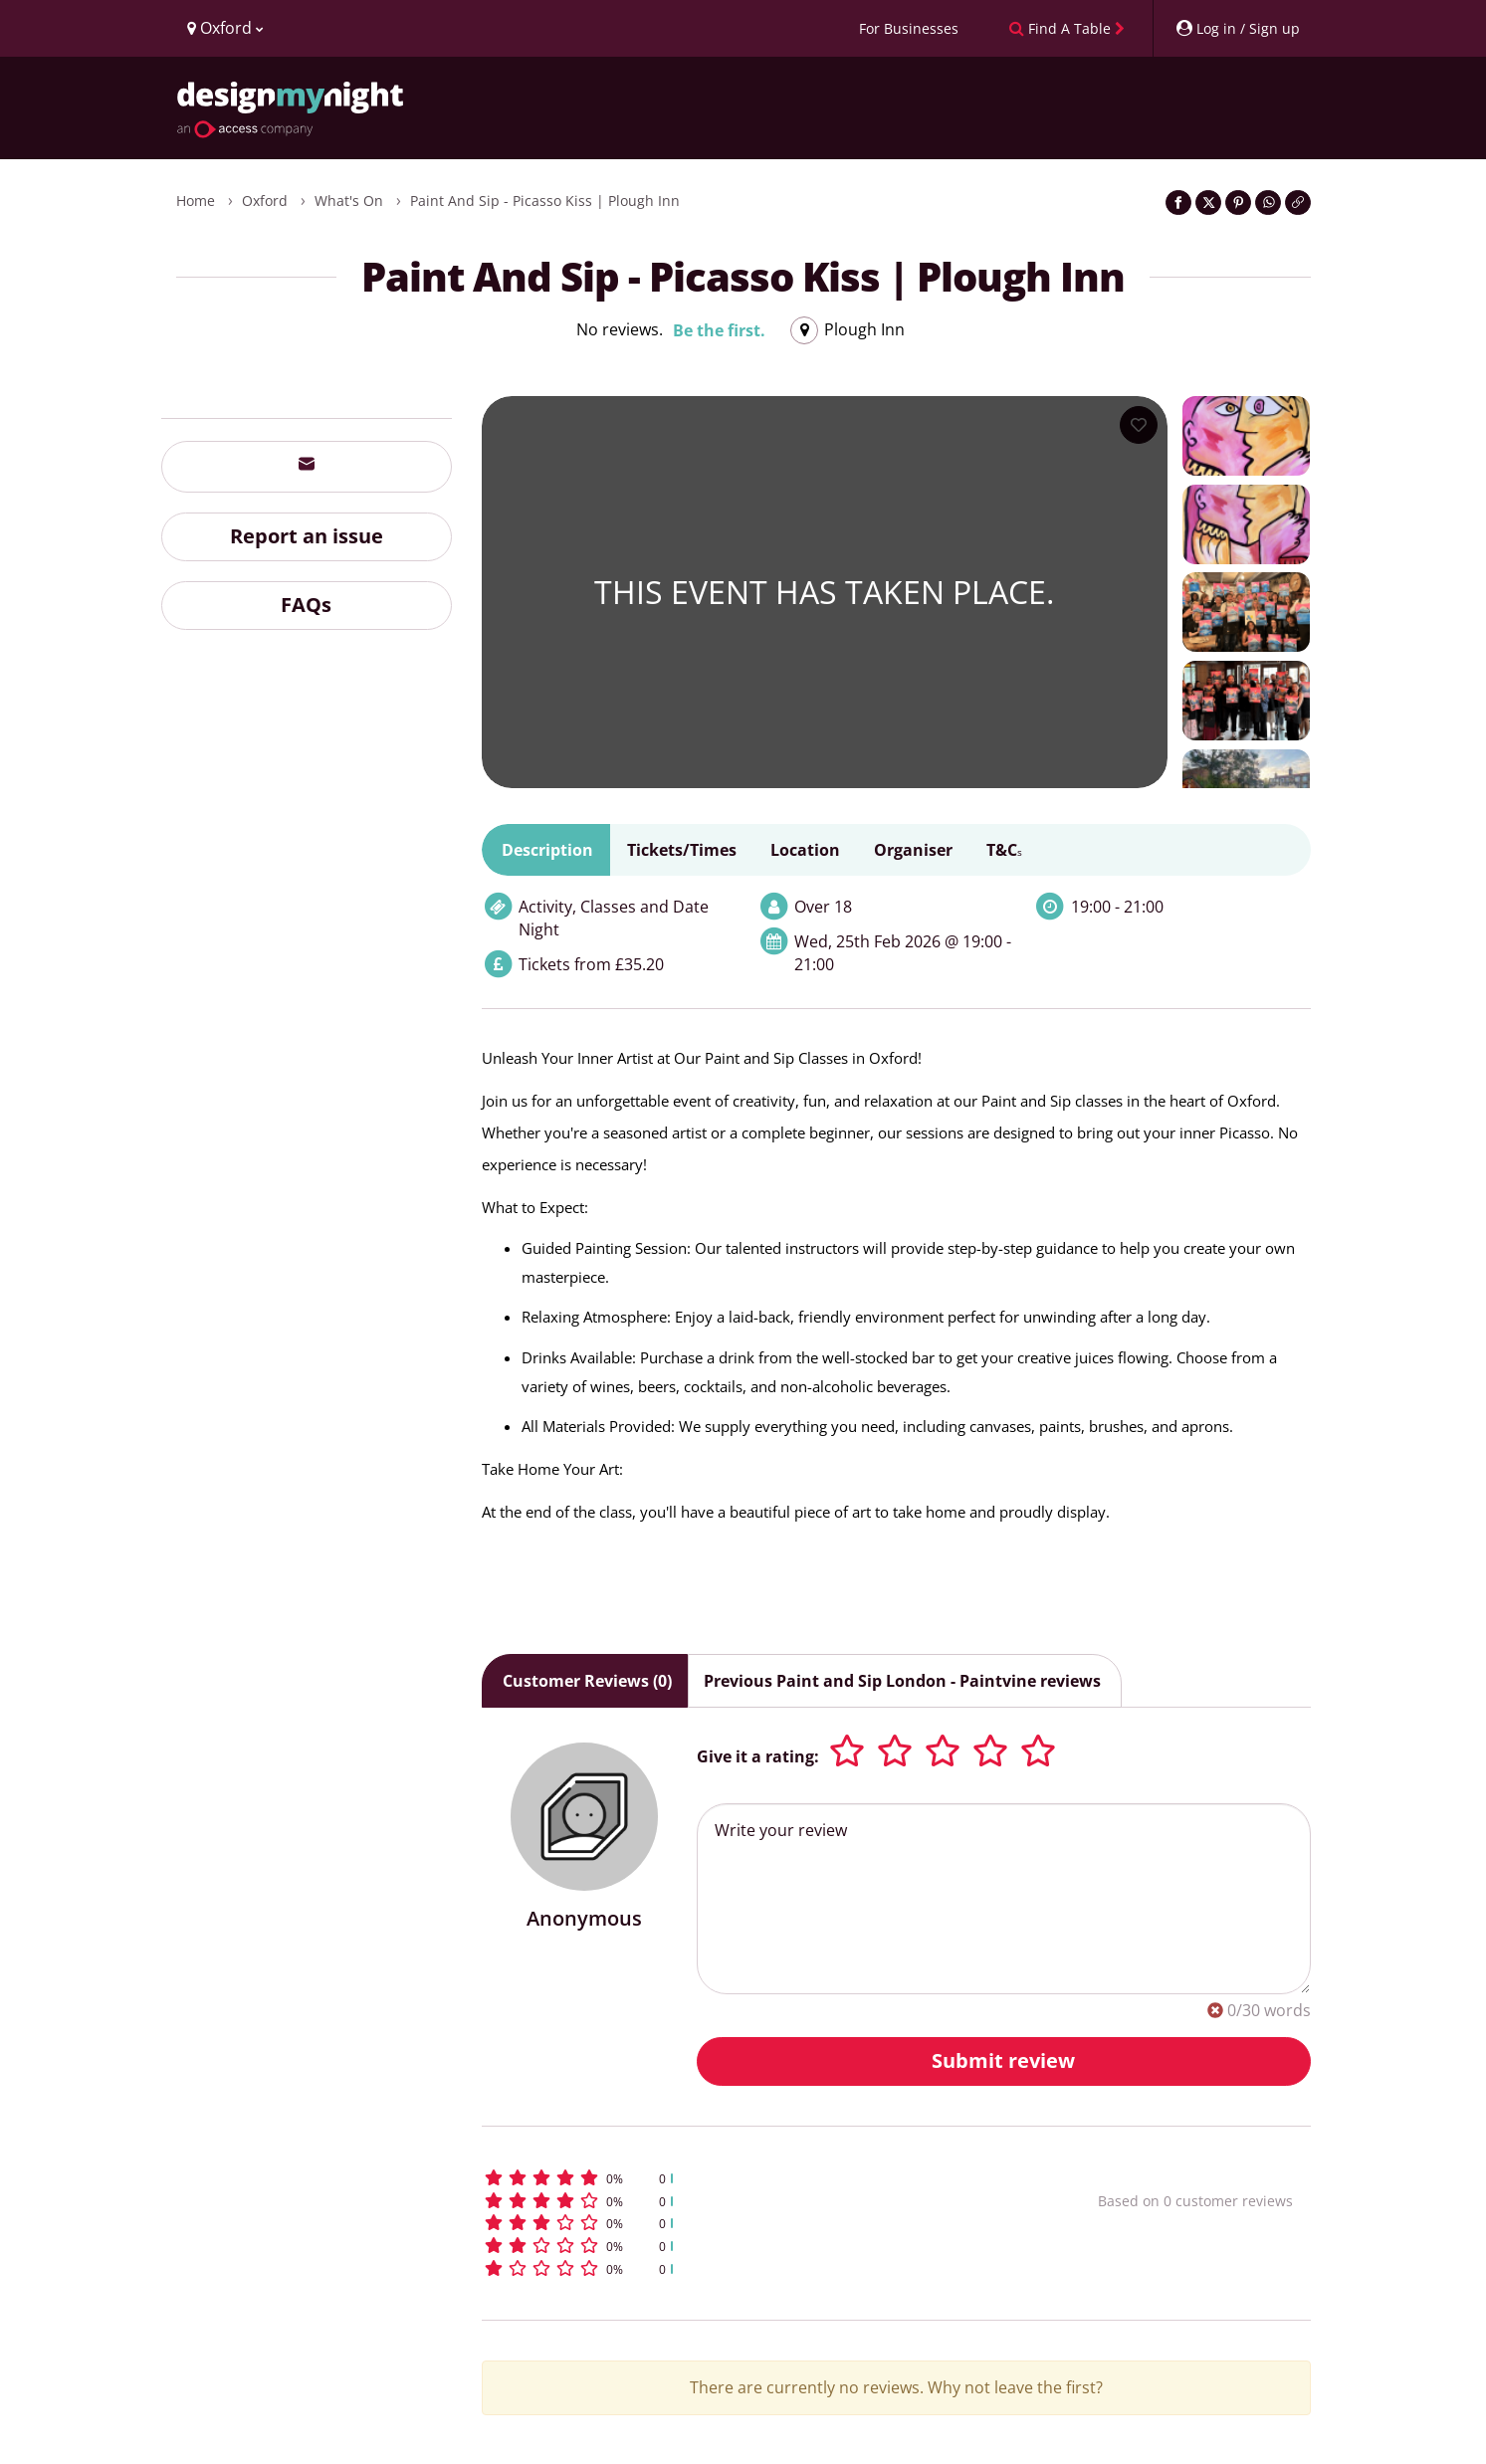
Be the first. (719, 330)
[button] (753, 2177)
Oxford (265, 200)
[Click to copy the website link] (1298, 202)
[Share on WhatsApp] (1268, 202)
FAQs (306, 604)
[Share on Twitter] (1208, 202)
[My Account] (1237, 28)
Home (195, 200)
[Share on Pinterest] (1238, 202)
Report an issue (306, 535)
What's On (349, 200)
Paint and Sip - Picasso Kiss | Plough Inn (545, 200)
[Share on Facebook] (1178, 202)
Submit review (1003, 2060)
